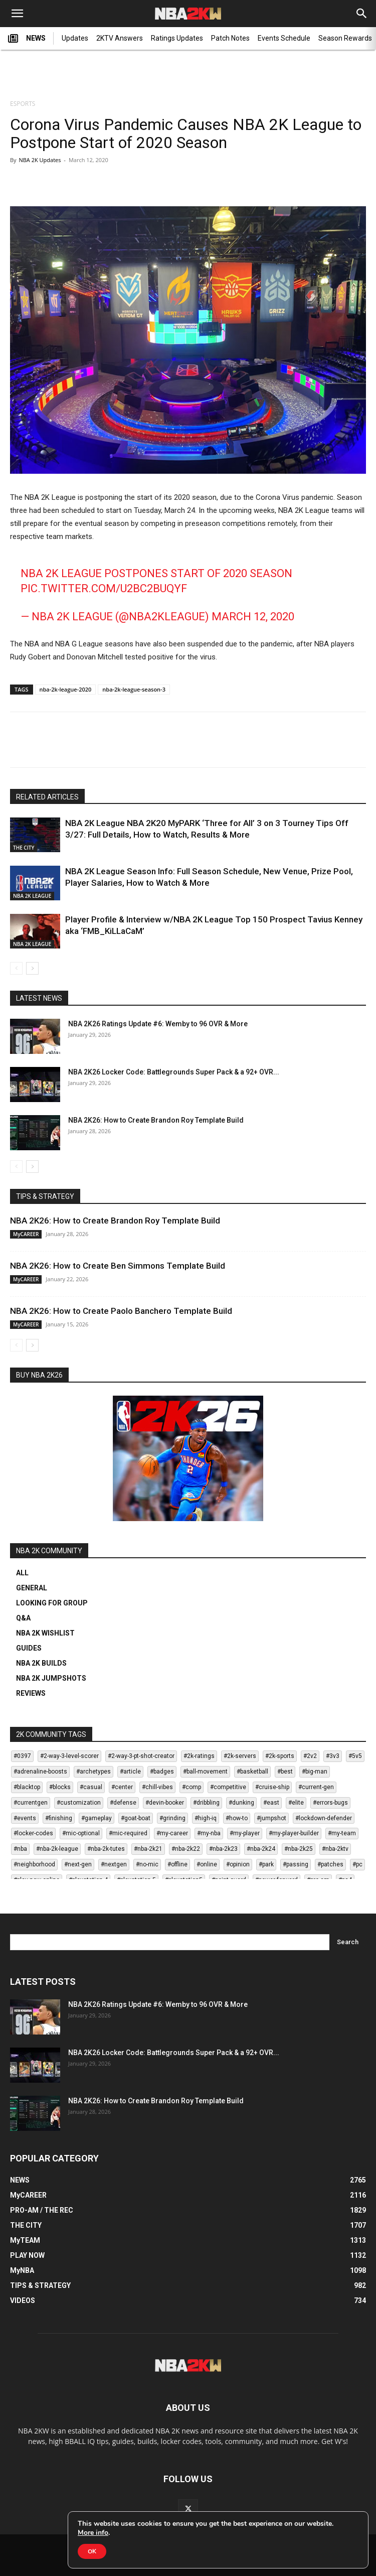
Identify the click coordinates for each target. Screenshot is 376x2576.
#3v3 (332, 1755)
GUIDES (29, 1648)
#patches (330, 1864)
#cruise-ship (272, 1787)
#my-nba (209, 1833)
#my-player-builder (294, 1833)
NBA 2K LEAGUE (32, 895)
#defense (123, 1802)
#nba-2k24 (261, 1848)
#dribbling (206, 1802)
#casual (91, 1787)
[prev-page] (16, 968)
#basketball (252, 1771)
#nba (20, 1848)
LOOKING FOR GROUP (52, 1603)
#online (207, 1864)
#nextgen (114, 1864)
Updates (75, 38)
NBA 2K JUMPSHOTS (51, 1678)
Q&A (23, 1618)
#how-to (237, 1818)
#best (285, 1771)
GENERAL (31, 1588)
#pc (357, 1864)
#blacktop (27, 1787)
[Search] (362, 13)
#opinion (238, 1864)
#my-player (245, 1833)
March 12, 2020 (253, 616)
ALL (22, 1573)
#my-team (342, 1833)
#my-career (172, 1833)
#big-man (314, 1771)
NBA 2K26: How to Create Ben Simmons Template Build (117, 1266)
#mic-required (128, 1833)
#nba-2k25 (298, 1848)
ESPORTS (22, 103)
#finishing (58, 1818)
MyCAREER (26, 1234)
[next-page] (32, 968)
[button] (17, 13)
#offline (177, 1864)
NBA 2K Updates (40, 160)
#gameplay (96, 1818)
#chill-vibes (157, 1787)
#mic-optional (81, 1833)
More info (93, 2532)
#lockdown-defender (323, 1818)
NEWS (27, 39)
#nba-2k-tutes (106, 1848)
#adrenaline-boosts (40, 1771)
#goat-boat (135, 1818)
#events (25, 1818)
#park (266, 1864)
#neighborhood (34, 1864)
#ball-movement (205, 1771)
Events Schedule (284, 38)
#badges (162, 1771)
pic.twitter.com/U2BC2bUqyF (104, 588)
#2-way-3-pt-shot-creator (141, 1755)
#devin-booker (164, 1802)
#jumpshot (271, 1818)
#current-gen (316, 1787)
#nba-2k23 (223, 1848)
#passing (295, 1864)
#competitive (228, 1787)
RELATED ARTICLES (47, 797)
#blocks (60, 1787)
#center (122, 1787)
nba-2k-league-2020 (66, 689)
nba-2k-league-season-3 (133, 689)
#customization (79, 1802)
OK (92, 2551)
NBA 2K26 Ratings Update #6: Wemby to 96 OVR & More (158, 1024)
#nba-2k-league (57, 1848)
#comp (191, 1787)
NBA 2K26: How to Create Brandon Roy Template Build (156, 1120)
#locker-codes (33, 1833)
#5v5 (355, 1755)
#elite (296, 1802)
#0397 (22, 1755)
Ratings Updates (177, 38)
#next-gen (78, 1864)
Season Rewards (345, 38)
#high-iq (206, 1818)
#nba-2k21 (148, 1848)
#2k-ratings (199, 1755)
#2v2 (310, 1755)
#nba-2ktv (335, 1848)
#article (130, 1771)
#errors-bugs (330, 1802)
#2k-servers (240, 1755)
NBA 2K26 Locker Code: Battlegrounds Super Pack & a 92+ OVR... (173, 1072)
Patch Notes (230, 38)
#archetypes (93, 1771)
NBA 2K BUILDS (41, 1663)
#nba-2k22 (185, 1848)
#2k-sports (279, 1755)
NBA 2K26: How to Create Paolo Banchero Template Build (121, 1311)
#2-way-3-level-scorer (69, 1755)
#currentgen (31, 1802)
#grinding (172, 1818)
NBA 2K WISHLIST (45, 1633)
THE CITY (23, 847)
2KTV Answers (119, 38)
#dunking (241, 1802)
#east (271, 1802)
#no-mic (147, 1864)
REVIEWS (31, 1693)
